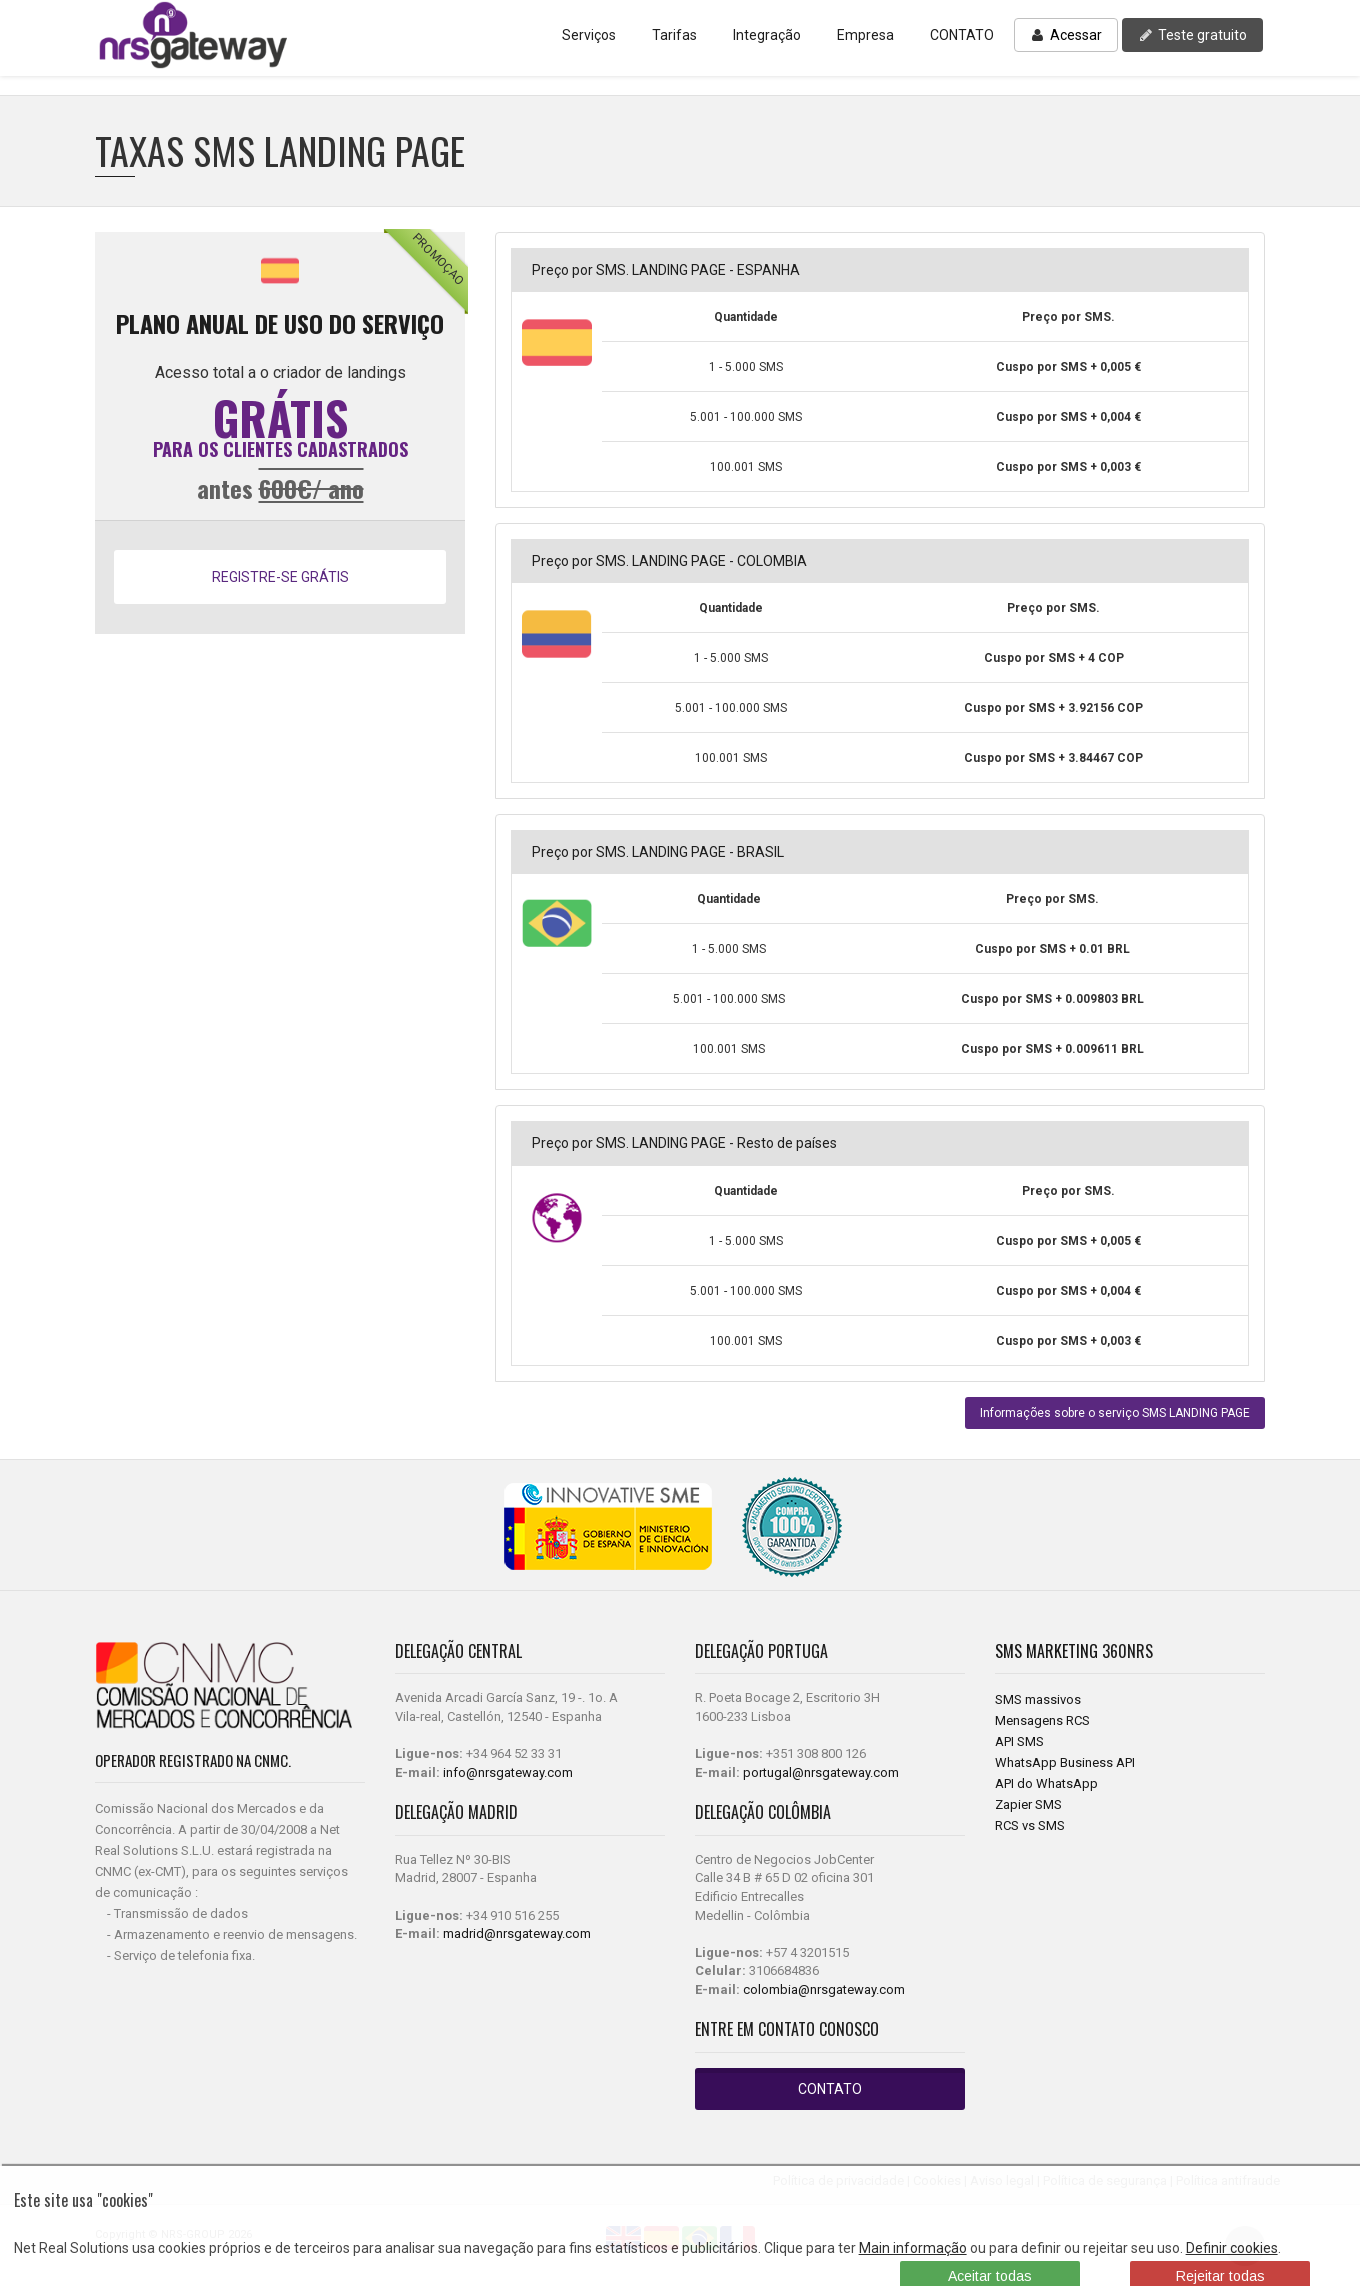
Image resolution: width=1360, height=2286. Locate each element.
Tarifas (674, 35)
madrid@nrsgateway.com (517, 1933)
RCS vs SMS (1030, 1825)
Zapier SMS (1028, 1804)
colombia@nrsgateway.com (824, 1989)
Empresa (865, 35)
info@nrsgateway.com (508, 1772)
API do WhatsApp (1046, 1783)
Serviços (589, 35)
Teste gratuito (1192, 35)
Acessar (1066, 35)
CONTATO (962, 35)
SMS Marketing (1048, 1651)
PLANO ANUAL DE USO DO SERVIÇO (280, 323)
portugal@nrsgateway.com (821, 1772)
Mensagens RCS (1042, 1720)
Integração (767, 35)
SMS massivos (1038, 1699)
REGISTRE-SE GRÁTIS (280, 577)
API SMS (1019, 1741)
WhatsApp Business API (1065, 1762)
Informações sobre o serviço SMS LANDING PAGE (1115, 1413)
